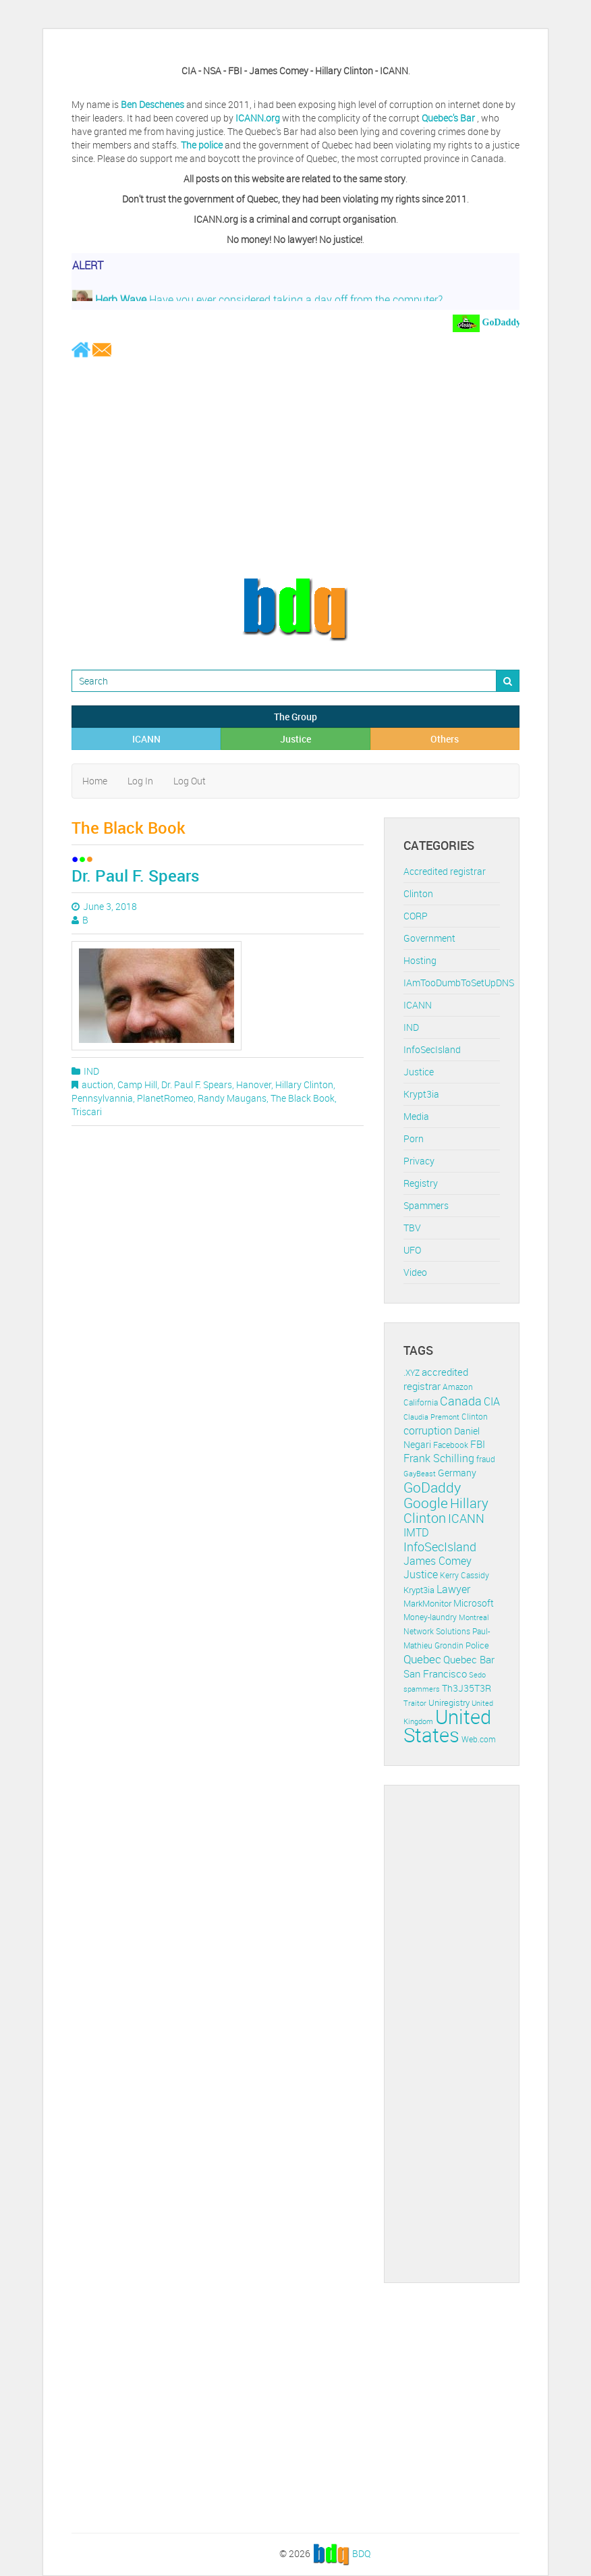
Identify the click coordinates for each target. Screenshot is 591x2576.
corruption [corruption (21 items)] (427, 1430)
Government (429, 938)
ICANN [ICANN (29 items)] (466, 1518)
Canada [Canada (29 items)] (461, 1401)
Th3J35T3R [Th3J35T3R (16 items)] (466, 1688)
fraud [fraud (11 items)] (485, 1459)
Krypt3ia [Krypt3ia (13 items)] (418, 1590)
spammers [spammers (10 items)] (421, 1689)
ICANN (146, 738)
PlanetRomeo (165, 1098)
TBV (412, 1227)
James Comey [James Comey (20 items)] (437, 1561)
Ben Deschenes (152, 104)
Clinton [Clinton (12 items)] (474, 1416)
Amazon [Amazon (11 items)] (458, 1387)
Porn (413, 1138)
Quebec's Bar (449, 117)
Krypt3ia (421, 1094)
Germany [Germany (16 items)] (457, 1472)
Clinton (418, 893)
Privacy (418, 1160)
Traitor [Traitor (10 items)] (414, 1703)
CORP (415, 915)
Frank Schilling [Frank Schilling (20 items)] (438, 1458)
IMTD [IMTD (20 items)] (416, 1533)
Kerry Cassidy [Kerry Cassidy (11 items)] (464, 1575)
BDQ (361, 2552)
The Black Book (303, 1098)
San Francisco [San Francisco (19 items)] (435, 1673)
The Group (295, 716)
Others (444, 738)
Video (415, 1272)
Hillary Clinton (304, 1084)
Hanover (253, 1084)
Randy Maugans (232, 1098)
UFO (412, 1249)
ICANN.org (257, 117)
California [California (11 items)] (420, 1402)
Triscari (87, 1111)
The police (202, 144)
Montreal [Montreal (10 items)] (474, 1617)
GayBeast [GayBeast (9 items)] (419, 1473)
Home (94, 780)
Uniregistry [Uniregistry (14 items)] (449, 1702)
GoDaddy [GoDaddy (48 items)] (432, 1487)
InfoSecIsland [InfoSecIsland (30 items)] (439, 1546)
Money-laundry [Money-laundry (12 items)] (430, 1617)
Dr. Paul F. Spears (135, 875)
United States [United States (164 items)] (447, 1725)
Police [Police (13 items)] (477, 1645)
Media (416, 1116)
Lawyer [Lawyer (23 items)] (453, 1589)
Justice (295, 738)
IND (91, 1071)
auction (97, 1084)
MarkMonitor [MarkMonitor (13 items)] (427, 1603)
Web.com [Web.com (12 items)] (478, 1739)
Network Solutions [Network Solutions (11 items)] (436, 1631)
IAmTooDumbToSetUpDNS (458, 982)
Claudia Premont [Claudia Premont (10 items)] (431, 1417)
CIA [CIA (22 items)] (492, 1401)
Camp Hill (137, 1084)
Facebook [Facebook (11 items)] (450, 1445)
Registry (420, 1183)
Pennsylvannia (102, 1098)
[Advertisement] (295, 467)
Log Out (189, 780)
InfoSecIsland (432, 1049)
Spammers (426, 1205)
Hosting (420, 960)
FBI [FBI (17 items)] (477, 1444)
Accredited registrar (444, 871)
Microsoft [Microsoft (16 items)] (473, 1602)
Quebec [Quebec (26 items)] (422, 1659)
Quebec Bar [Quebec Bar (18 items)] (469, 1659)
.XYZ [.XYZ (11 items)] (411, 1373)
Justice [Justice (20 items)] (420, 1574)
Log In (140, 780)
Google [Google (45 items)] (425, 1502)
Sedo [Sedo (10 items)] (477, 1674)
